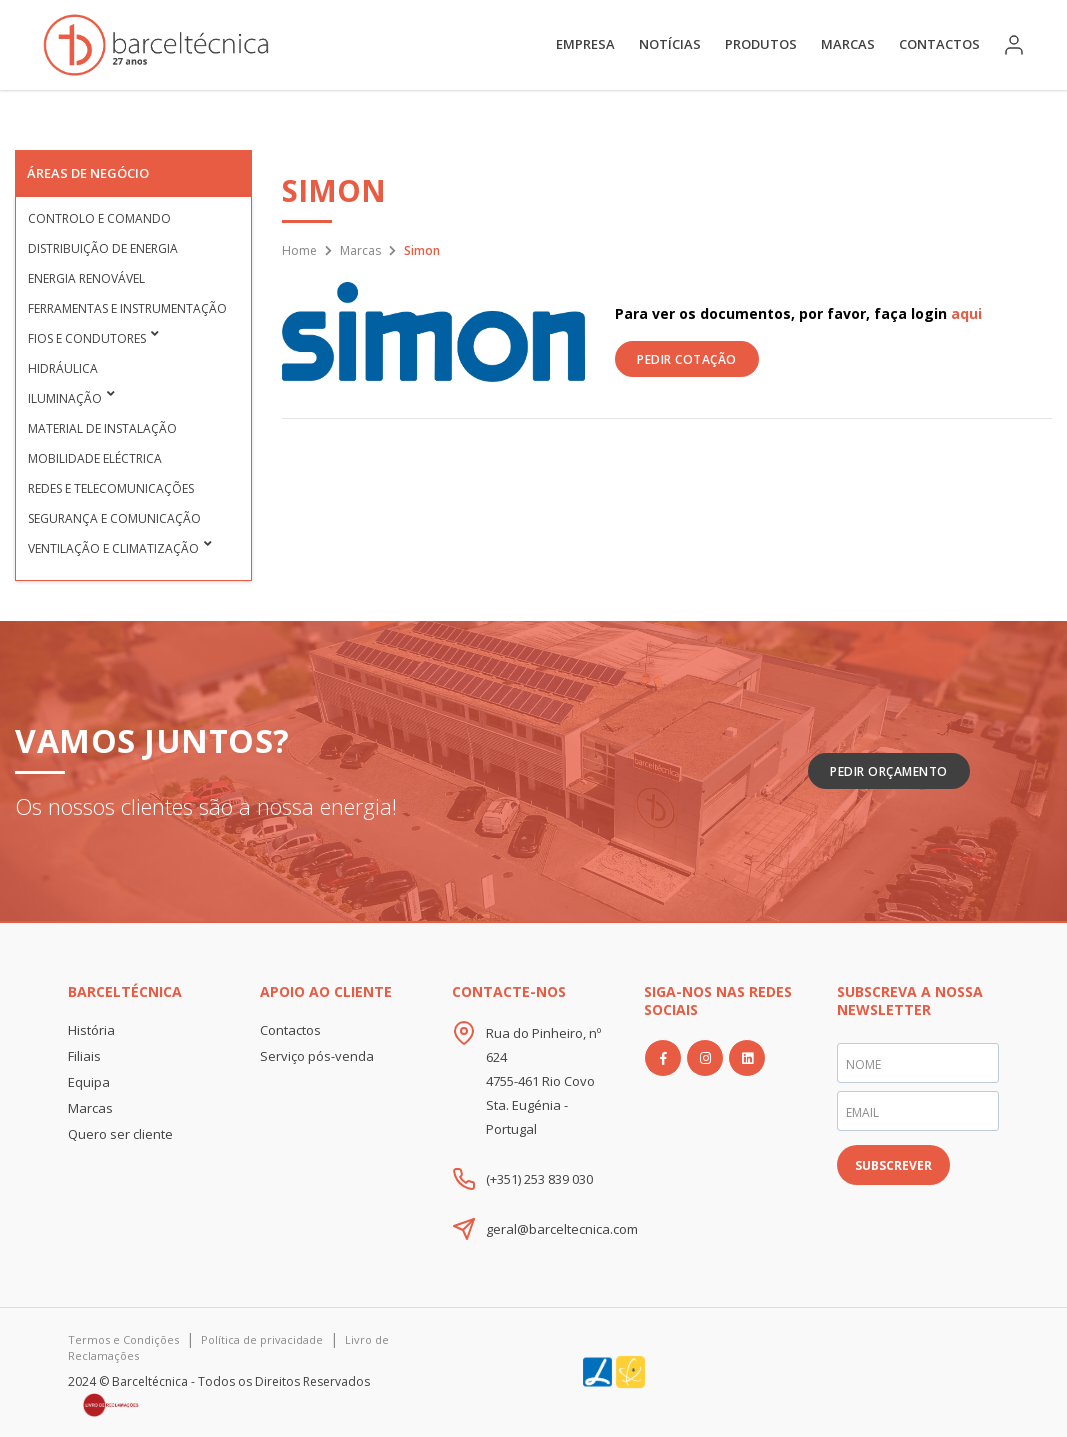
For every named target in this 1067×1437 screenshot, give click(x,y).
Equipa (89, 1082)
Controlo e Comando (99, 218)
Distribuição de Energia (103, 248)
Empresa (585, 44)
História (91, 1030)
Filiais (84, 1056)
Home (299, 250)
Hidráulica (63, 368)
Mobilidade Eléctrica (95, 458)
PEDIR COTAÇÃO (687, 359)
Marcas (848, 44)
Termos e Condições (123, 1339)
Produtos (761, 44)
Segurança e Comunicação (114, 518)
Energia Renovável (86, 278)
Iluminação (65, 398)
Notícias (670, 44)
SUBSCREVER (893, 1165)
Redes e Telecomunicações (111, 488)
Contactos (939, 44)
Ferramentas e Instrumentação (127, 308)
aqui (966, 313)
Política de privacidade (262, 1339)
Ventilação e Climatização (113, 548)
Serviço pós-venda (317, 1056)
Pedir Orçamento (889, 771)
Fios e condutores (87, 338)
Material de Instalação (102, 428)
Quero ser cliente (120, 1134)
